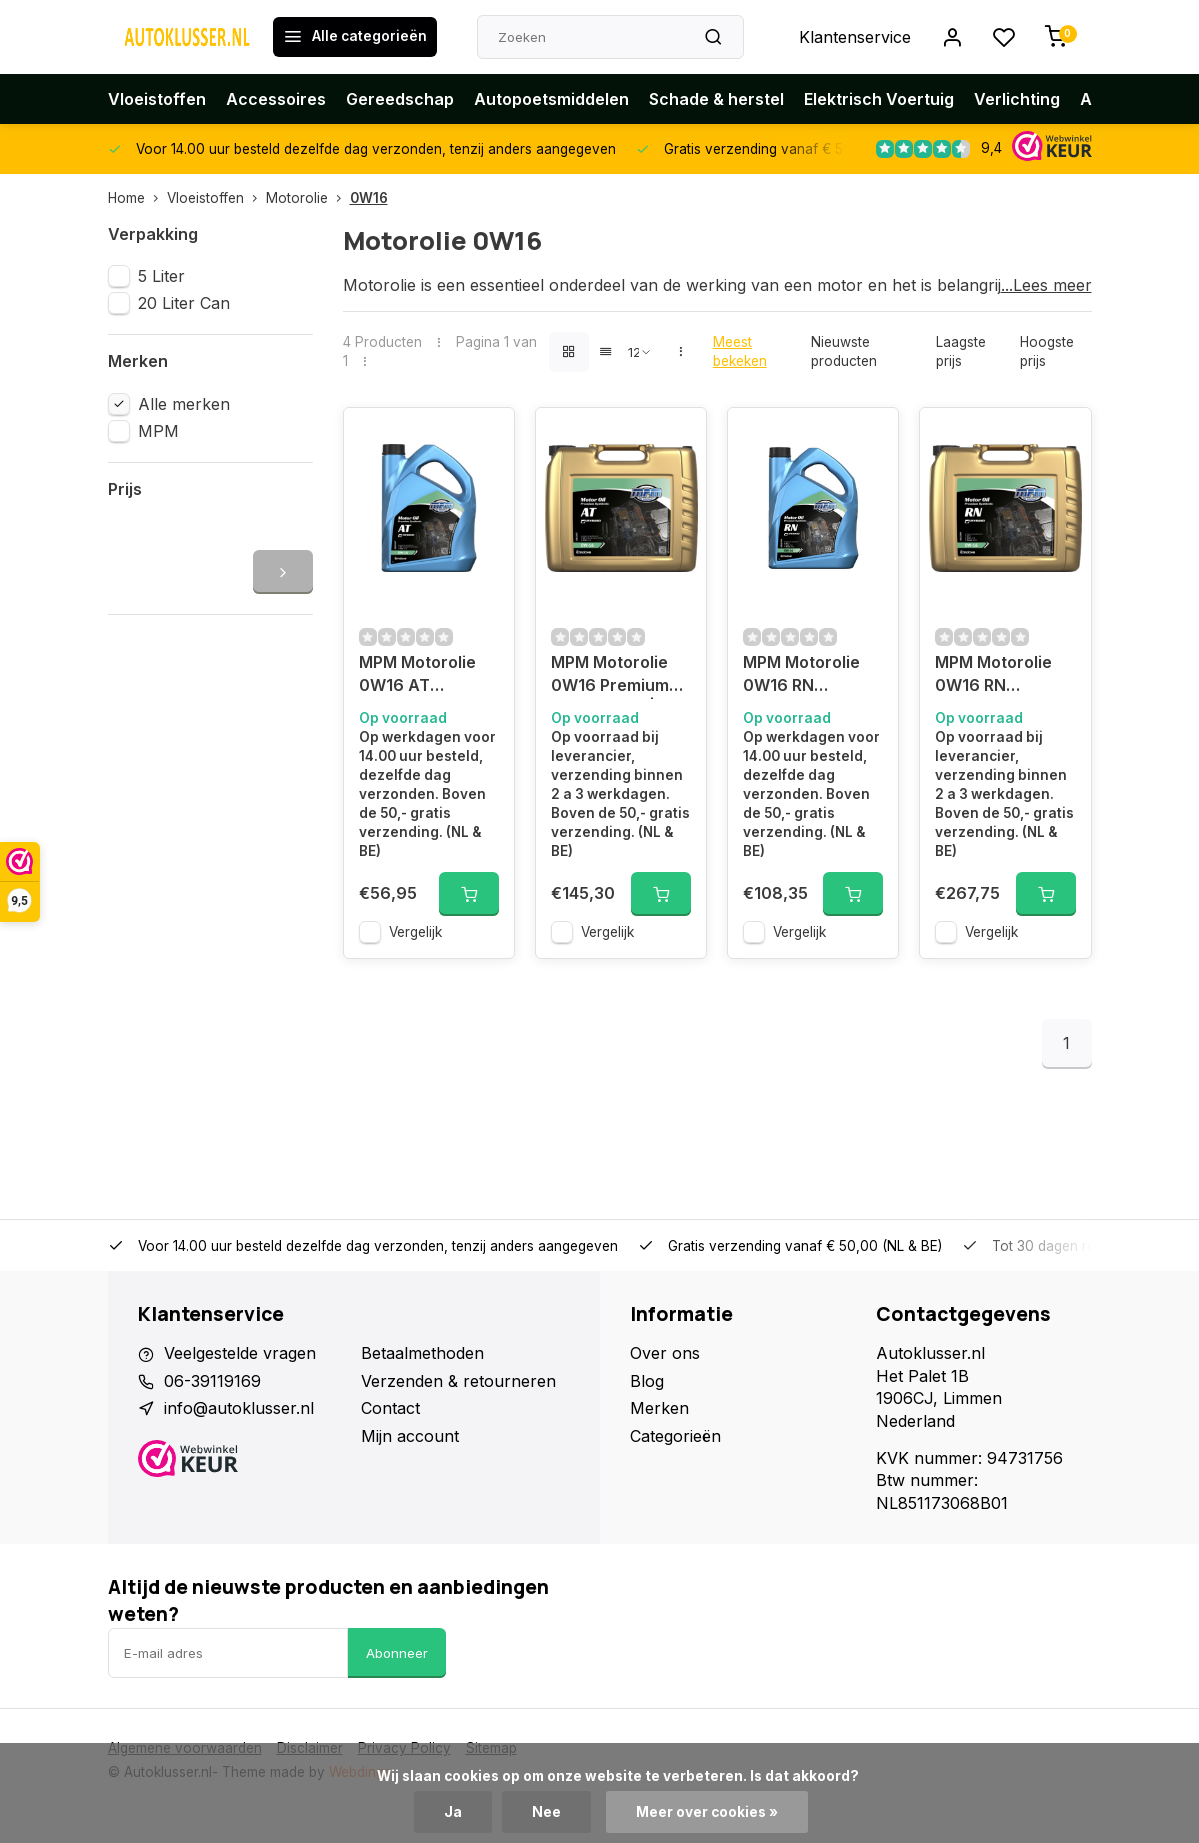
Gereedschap (400, 99)
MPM (158, 431)
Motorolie (308, 198)
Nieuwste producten (844, 351)
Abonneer (397, 1653)
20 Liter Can (184, 303)
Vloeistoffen (157, 99)
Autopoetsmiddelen (551, 99)
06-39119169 (212, 1381)
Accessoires (276, 99)
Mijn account (410, 1436)
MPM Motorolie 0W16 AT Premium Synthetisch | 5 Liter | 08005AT (422, 675)
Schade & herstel (716, 99)
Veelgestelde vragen (240, 1353)
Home (137, 198)
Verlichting (1017, 99)
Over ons (665, 1353)
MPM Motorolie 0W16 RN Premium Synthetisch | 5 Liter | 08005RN (806, 675)
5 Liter (161, 276)
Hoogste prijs (1047, 351)
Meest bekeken (740, 351)
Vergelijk (415, 932)
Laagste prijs (961, 351)
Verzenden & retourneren (458, 1381)
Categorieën (675, 1436)
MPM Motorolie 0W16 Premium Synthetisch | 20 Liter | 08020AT (615, 675)
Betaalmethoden (422, 1353)
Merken (659, 1408)
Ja (453, 1812)
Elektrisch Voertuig (879, 99)
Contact (390, 1408)
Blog (647, 1381)
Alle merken (184, 404)
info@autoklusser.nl (239, 1408)
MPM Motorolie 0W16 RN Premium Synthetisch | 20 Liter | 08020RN (999, 675)
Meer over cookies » (707, 1812)
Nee (546, 1812)
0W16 (369, 198)
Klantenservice (855, 37)
